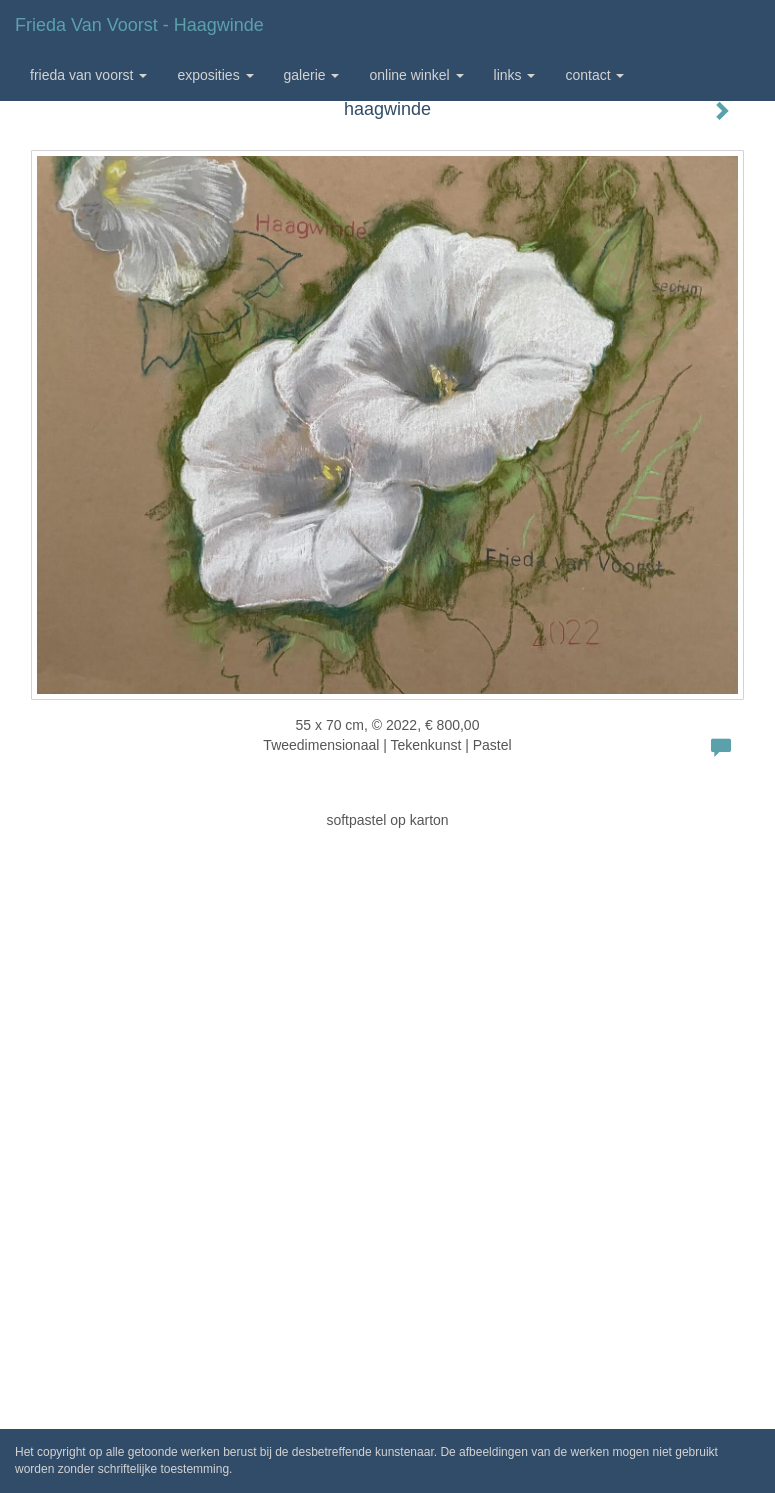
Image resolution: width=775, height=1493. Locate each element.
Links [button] (515, 75)
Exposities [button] (215, 75)
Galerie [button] (312, 75)
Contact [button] (594, 75)
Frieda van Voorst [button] (88, 75)
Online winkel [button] (416, 75)
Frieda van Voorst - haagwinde (139, 25)
